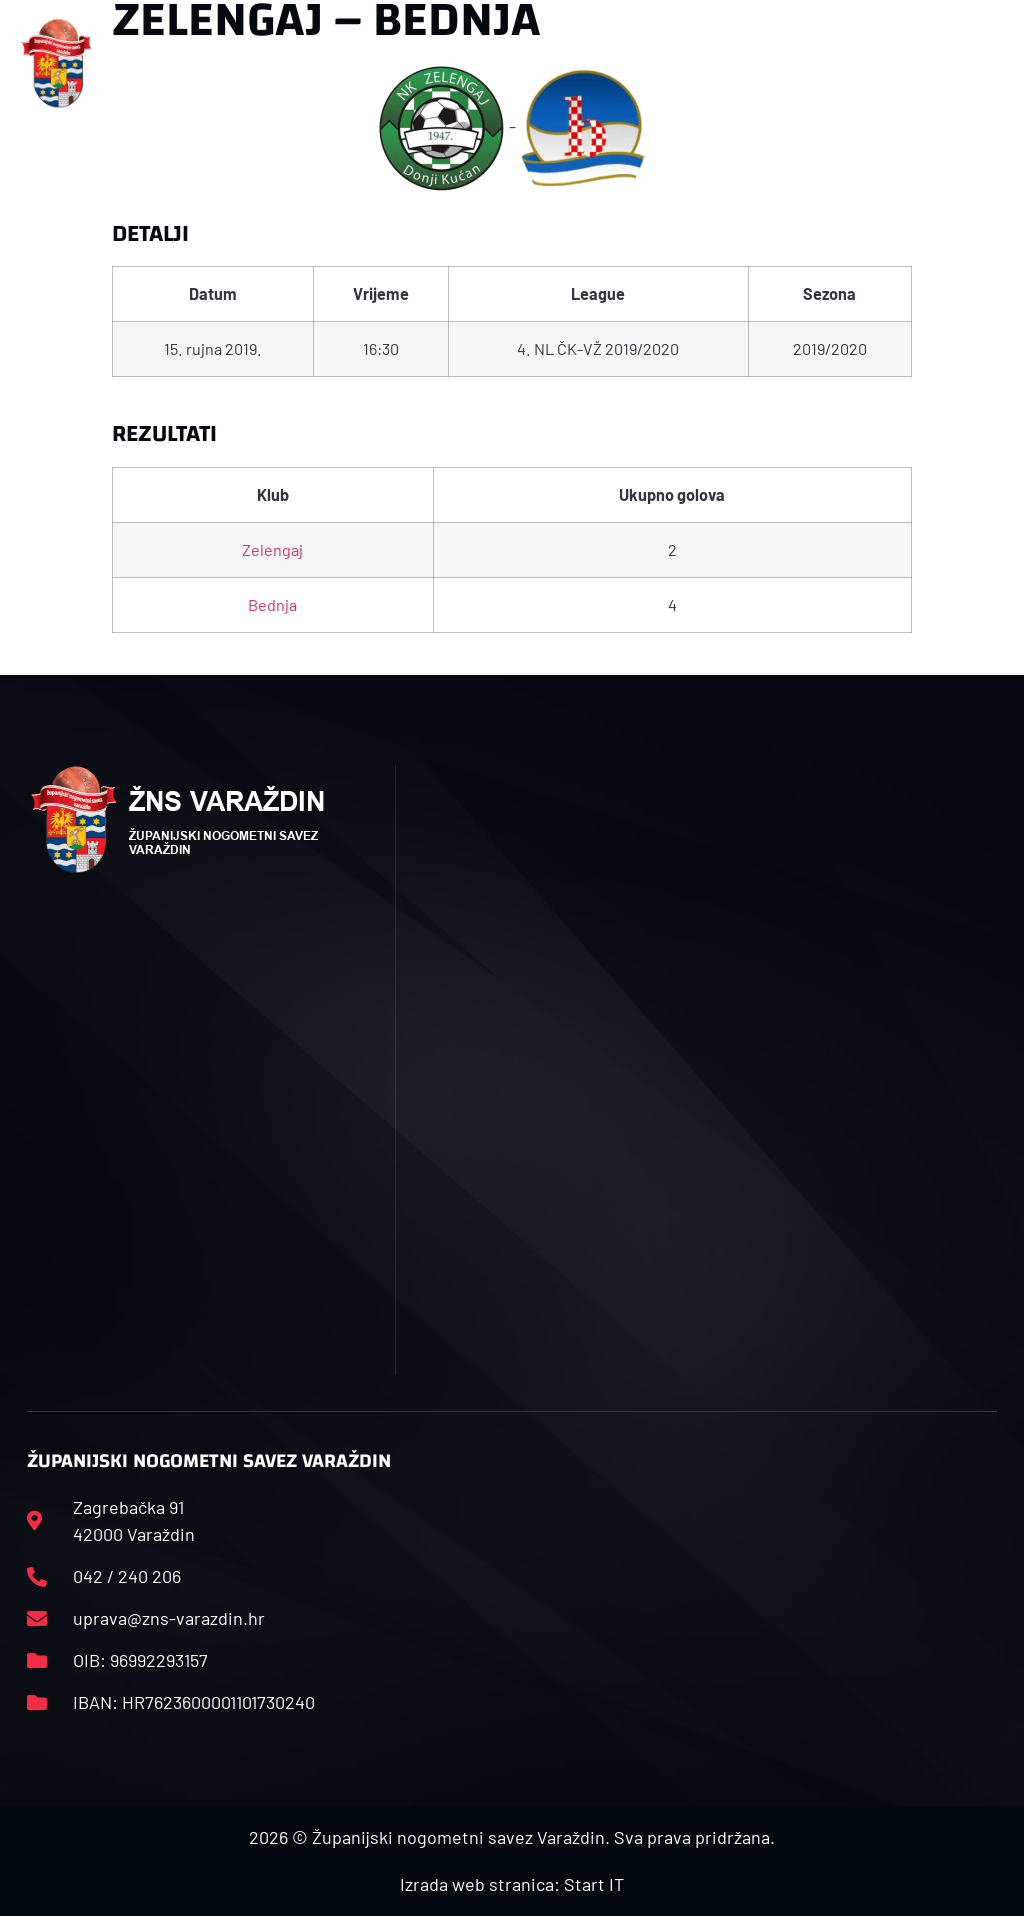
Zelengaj (272, 549)
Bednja (272, 604)
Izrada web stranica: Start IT (512, 1884)
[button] (348, 63)
